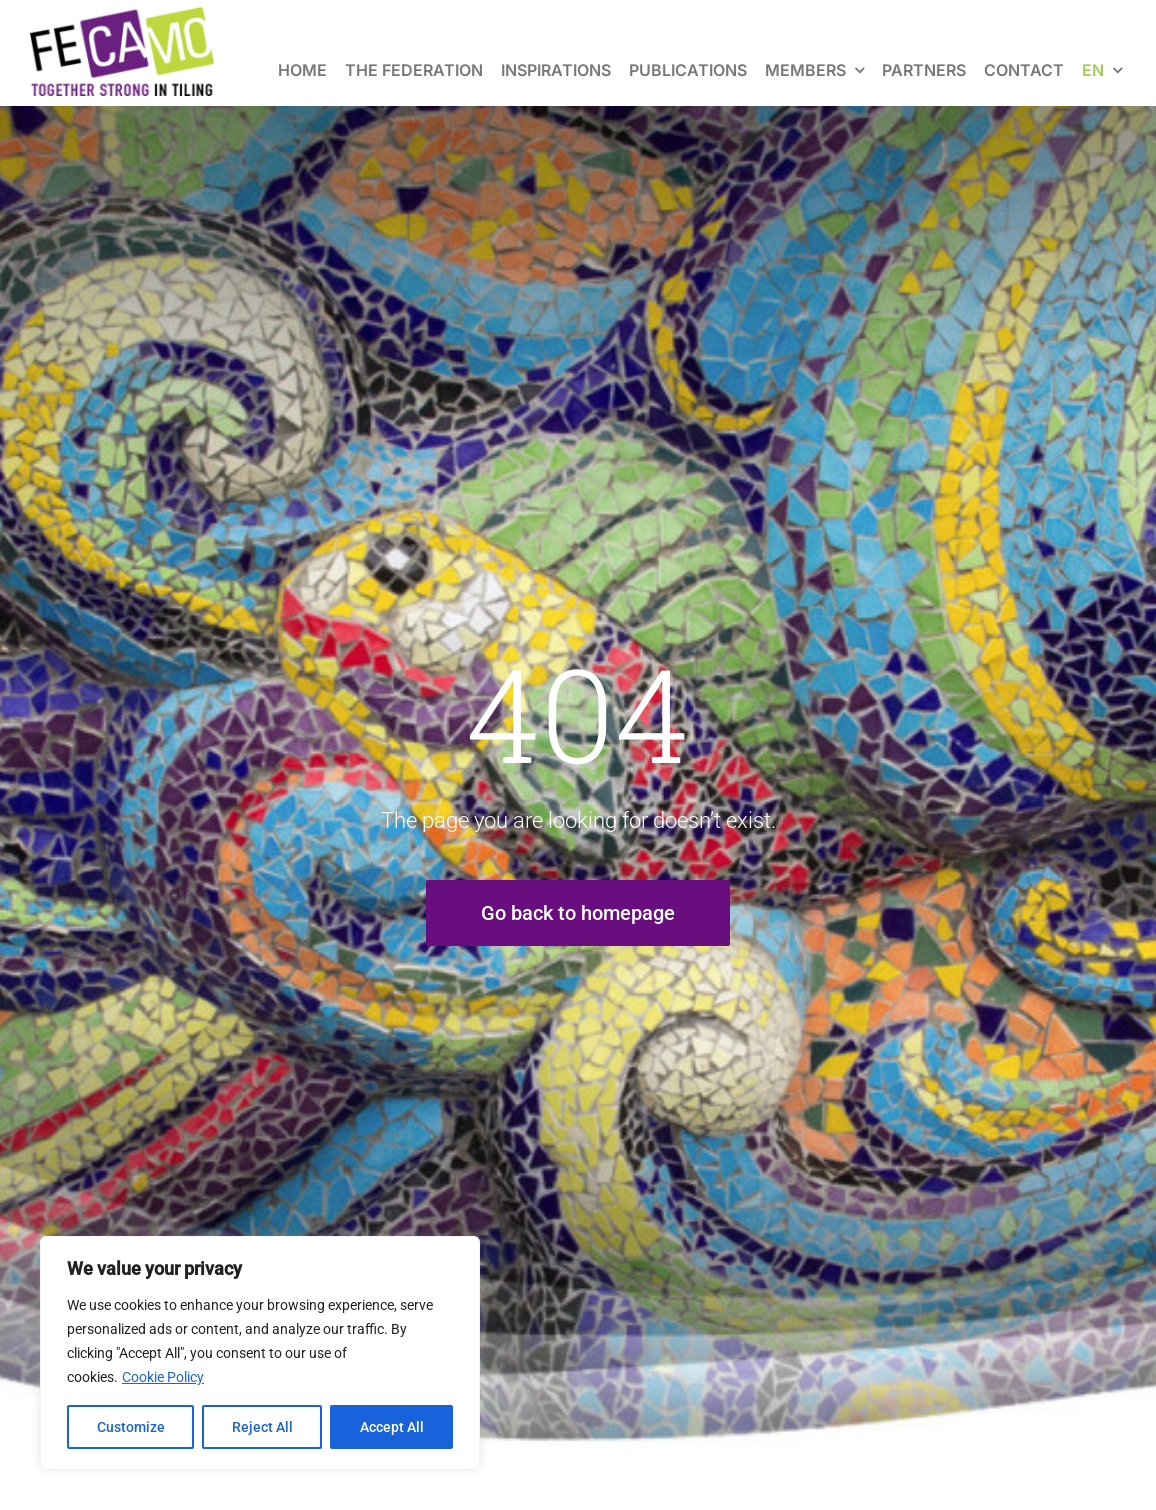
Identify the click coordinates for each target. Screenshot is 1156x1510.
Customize (131, 1427)
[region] (260, 1353)
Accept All (392, 1427)
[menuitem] (1102, 53)
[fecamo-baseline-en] (122, 16)
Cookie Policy (163, 1377)
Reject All (262, 1427)
